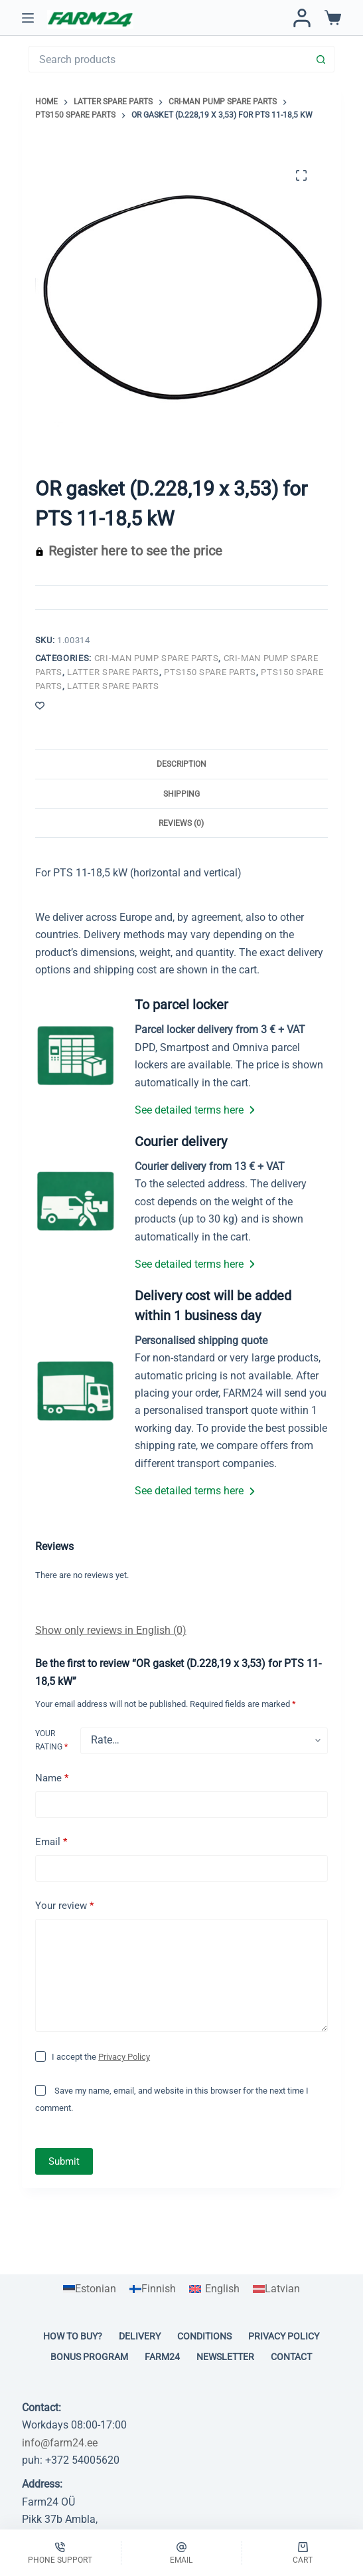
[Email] (182, 2552)
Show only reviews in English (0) (110, 1630)
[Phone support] (60, 2552)
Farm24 (162, 2356)
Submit (64, 2161)
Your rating (51, 1740)
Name (51, 1778)
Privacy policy (283, 2336)
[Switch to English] (214, 2289)
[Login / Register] (302, 18)
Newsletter (225, 2356)
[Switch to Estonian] (89, 2289)
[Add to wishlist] (39, 705)
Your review (64, 1906)
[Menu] (28, 18)
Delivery (140, 2336)
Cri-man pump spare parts (156, 658)
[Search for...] (168, 59)
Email (51, 1842)
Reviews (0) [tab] (181, 823)
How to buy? (72, 2336)
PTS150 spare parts (210, 672)
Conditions (204, 2336)
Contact (291, 2356)
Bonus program (89, 2356)
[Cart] (302, 2552)
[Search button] (321, 59)
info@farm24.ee (60, 2442)
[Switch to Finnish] (152, 2289)
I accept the (101, 2057)
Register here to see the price (135, 551)
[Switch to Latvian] (276, 2289)
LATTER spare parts (113, 672)
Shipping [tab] (181, 794)
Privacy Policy (124, 2057)
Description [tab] (181, 764)
